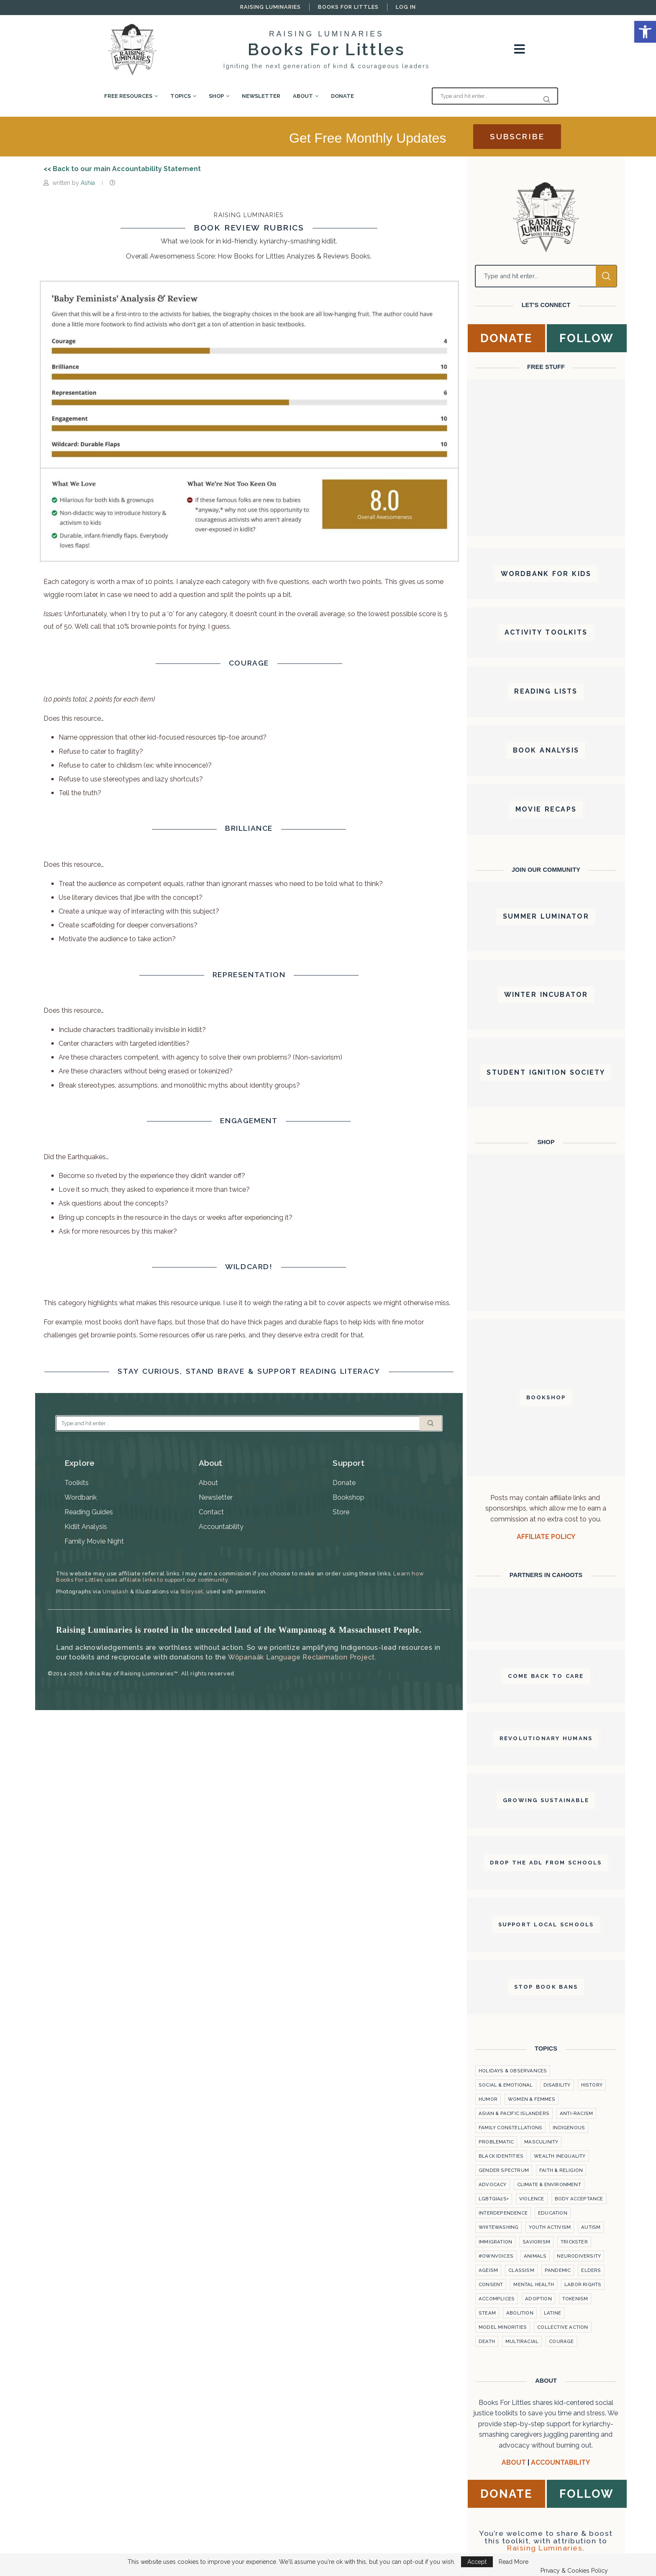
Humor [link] (488, 2099)
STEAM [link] (487, 2313)
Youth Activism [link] (550, 2227)
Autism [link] (590, 2227)
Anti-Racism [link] (576, 2113)
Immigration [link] (495, 2242)
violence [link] (531, 2199)
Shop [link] (216, 96)
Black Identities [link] (501, 2156)
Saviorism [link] (536, 2242)
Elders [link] (591, 2270)
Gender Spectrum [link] (504, 2170)
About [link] (303, 96)
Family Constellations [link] (510, 2127)
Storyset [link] (191, 1591)
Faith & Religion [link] (561, 2170)
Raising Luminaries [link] (270, 7)
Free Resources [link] (128, 96)
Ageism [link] (488, 2270)
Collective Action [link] (562, 2327)
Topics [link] (180, 96)
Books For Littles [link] (348, 7)
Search (430, 1423)
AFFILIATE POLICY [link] (546, 1537)
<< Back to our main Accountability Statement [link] (122, 169)
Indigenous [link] (569, 2127)
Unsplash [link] (115, 1591)
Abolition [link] (519, 2313)
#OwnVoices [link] (496, 2256)
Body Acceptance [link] (579, 2199)
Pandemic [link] (558, 2270)
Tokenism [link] (575, 2299)
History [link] (591, 2085)
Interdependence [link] (503, 2213)
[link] (645, 32)
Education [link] (552, 2213)
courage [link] (561, 2341)
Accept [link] (477, 2561)
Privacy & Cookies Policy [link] (574, 2570)
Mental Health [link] (533, 2284)
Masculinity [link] (541, 2142)
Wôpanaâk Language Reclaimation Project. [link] (302, 1657)
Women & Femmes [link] (531, 2099)
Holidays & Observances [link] (513, 2071)
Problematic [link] (496, 2142)
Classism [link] (521, 2270)
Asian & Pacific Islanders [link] (514, 2113)
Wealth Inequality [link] (559, 2156)
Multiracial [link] (521, 2341)
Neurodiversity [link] (579, 2256)
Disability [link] (557, 2085)
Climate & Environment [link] (549, 2184)
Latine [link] (552, 2313)
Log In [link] (406, 7)
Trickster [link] (574, 2242)
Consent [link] (491, 2284)
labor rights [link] (582, 2284)
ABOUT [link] (514, 2462)
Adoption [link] (538, 2299)
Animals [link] (535, 2256)
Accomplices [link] (497, 2299)
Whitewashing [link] (498, 2227)
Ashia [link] (89, 182)
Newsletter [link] (261, 96)
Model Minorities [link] (503, 2327)
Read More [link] (513, 2562)
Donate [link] (342, 96)
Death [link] (487, 2341)
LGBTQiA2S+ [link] (494, 2199)
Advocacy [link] (493, 2184)
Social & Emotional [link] (506, 2085)
